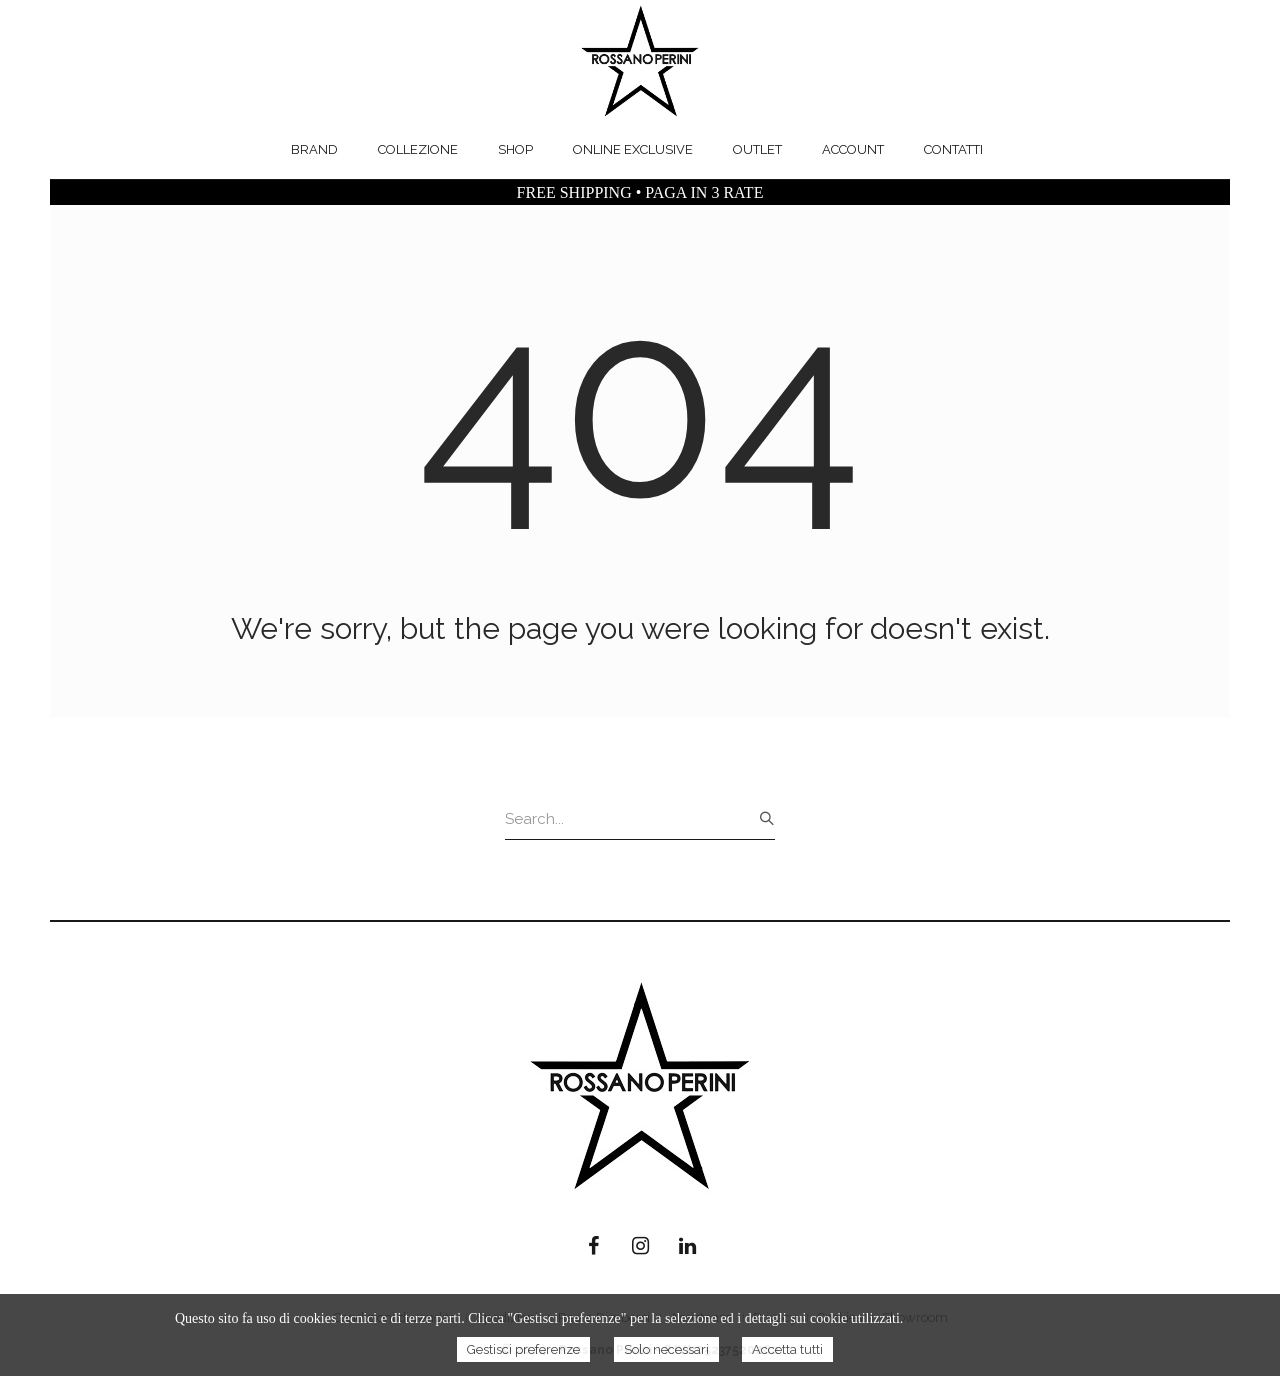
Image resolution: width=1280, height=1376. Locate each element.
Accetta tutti (787, 1349)
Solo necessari (666, 1349)
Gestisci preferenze (523, 1349)
